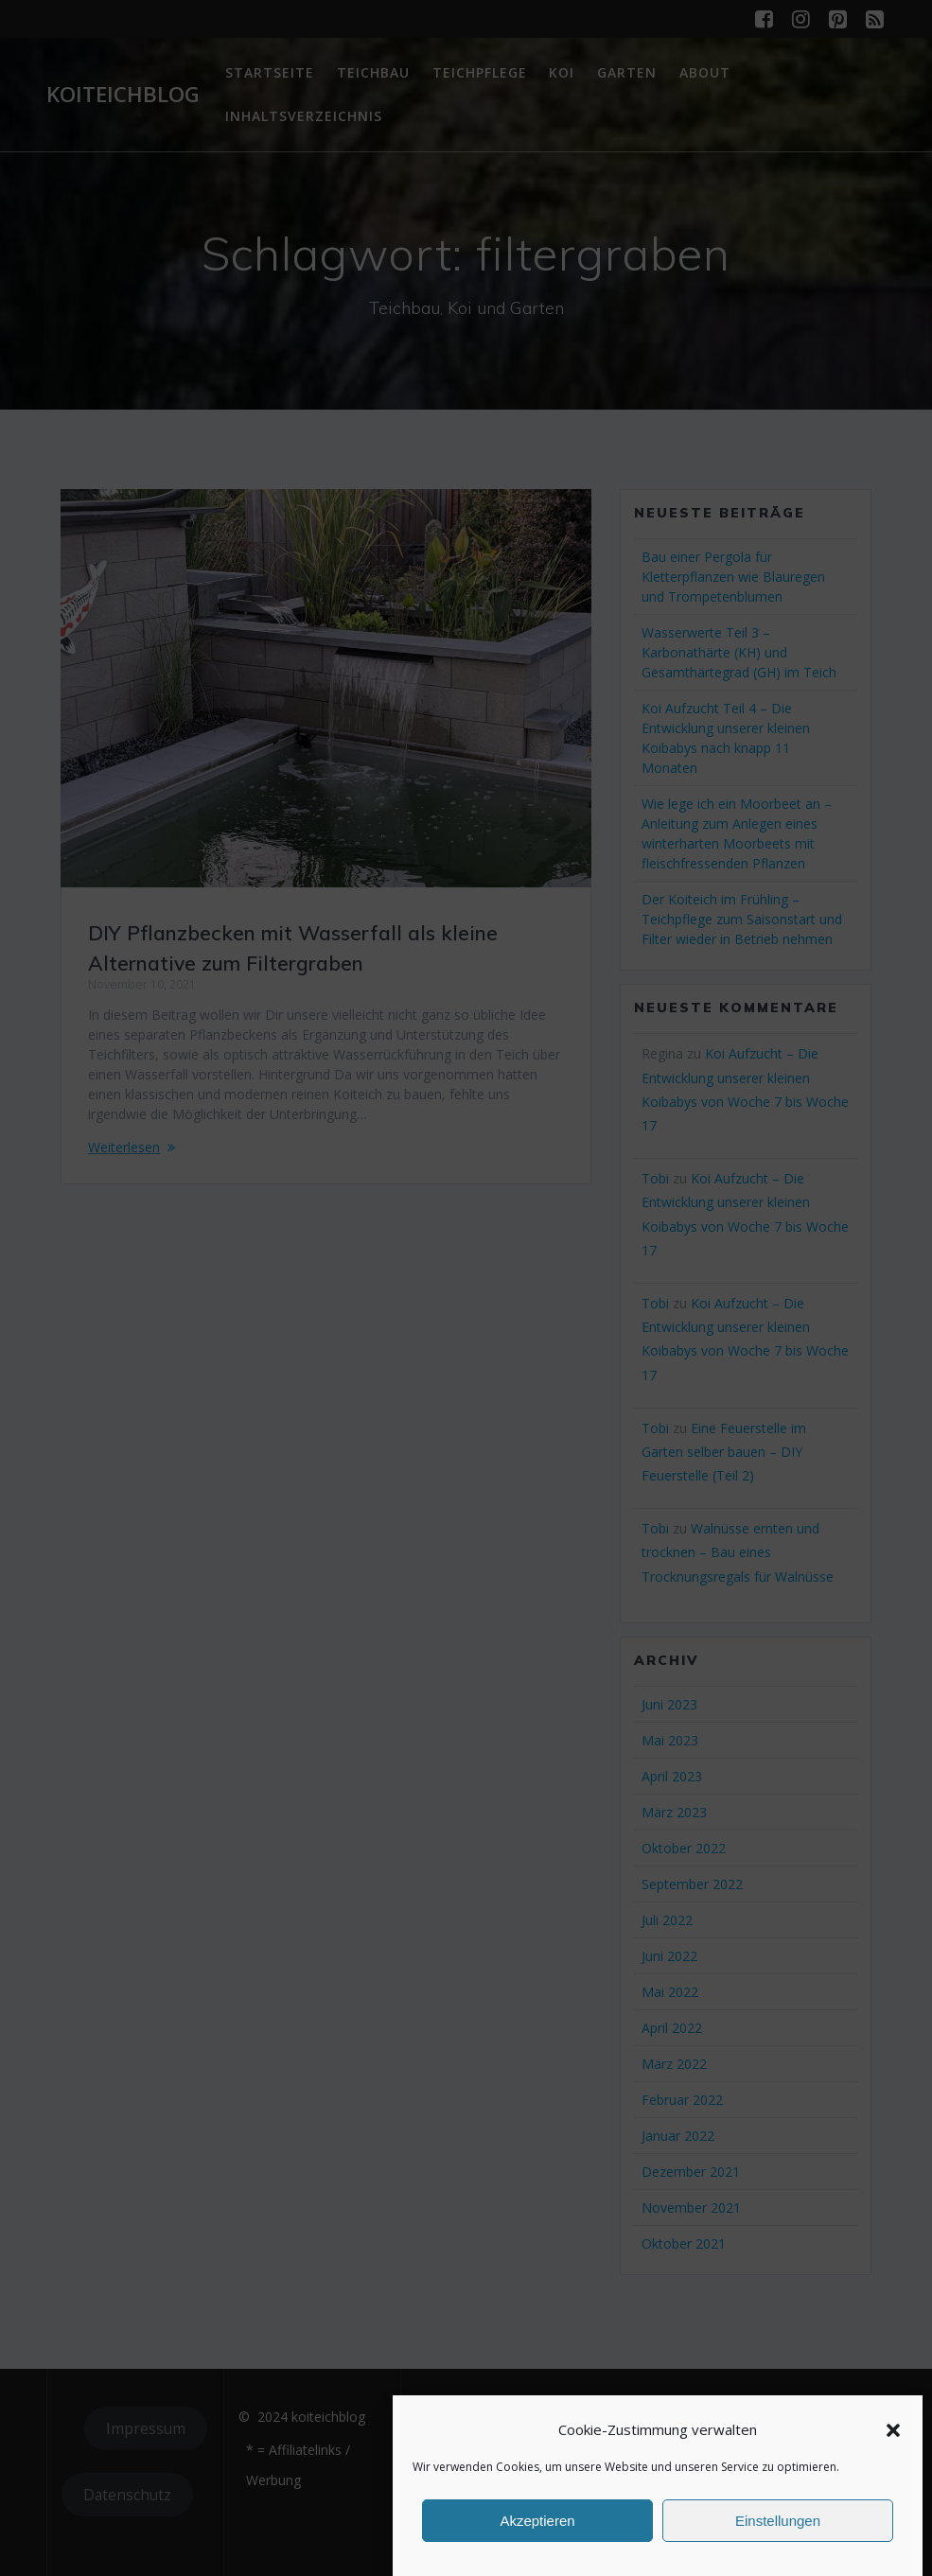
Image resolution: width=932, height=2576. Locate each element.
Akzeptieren (537, 2521)
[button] (893, 2430)
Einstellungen (777, 2521)
